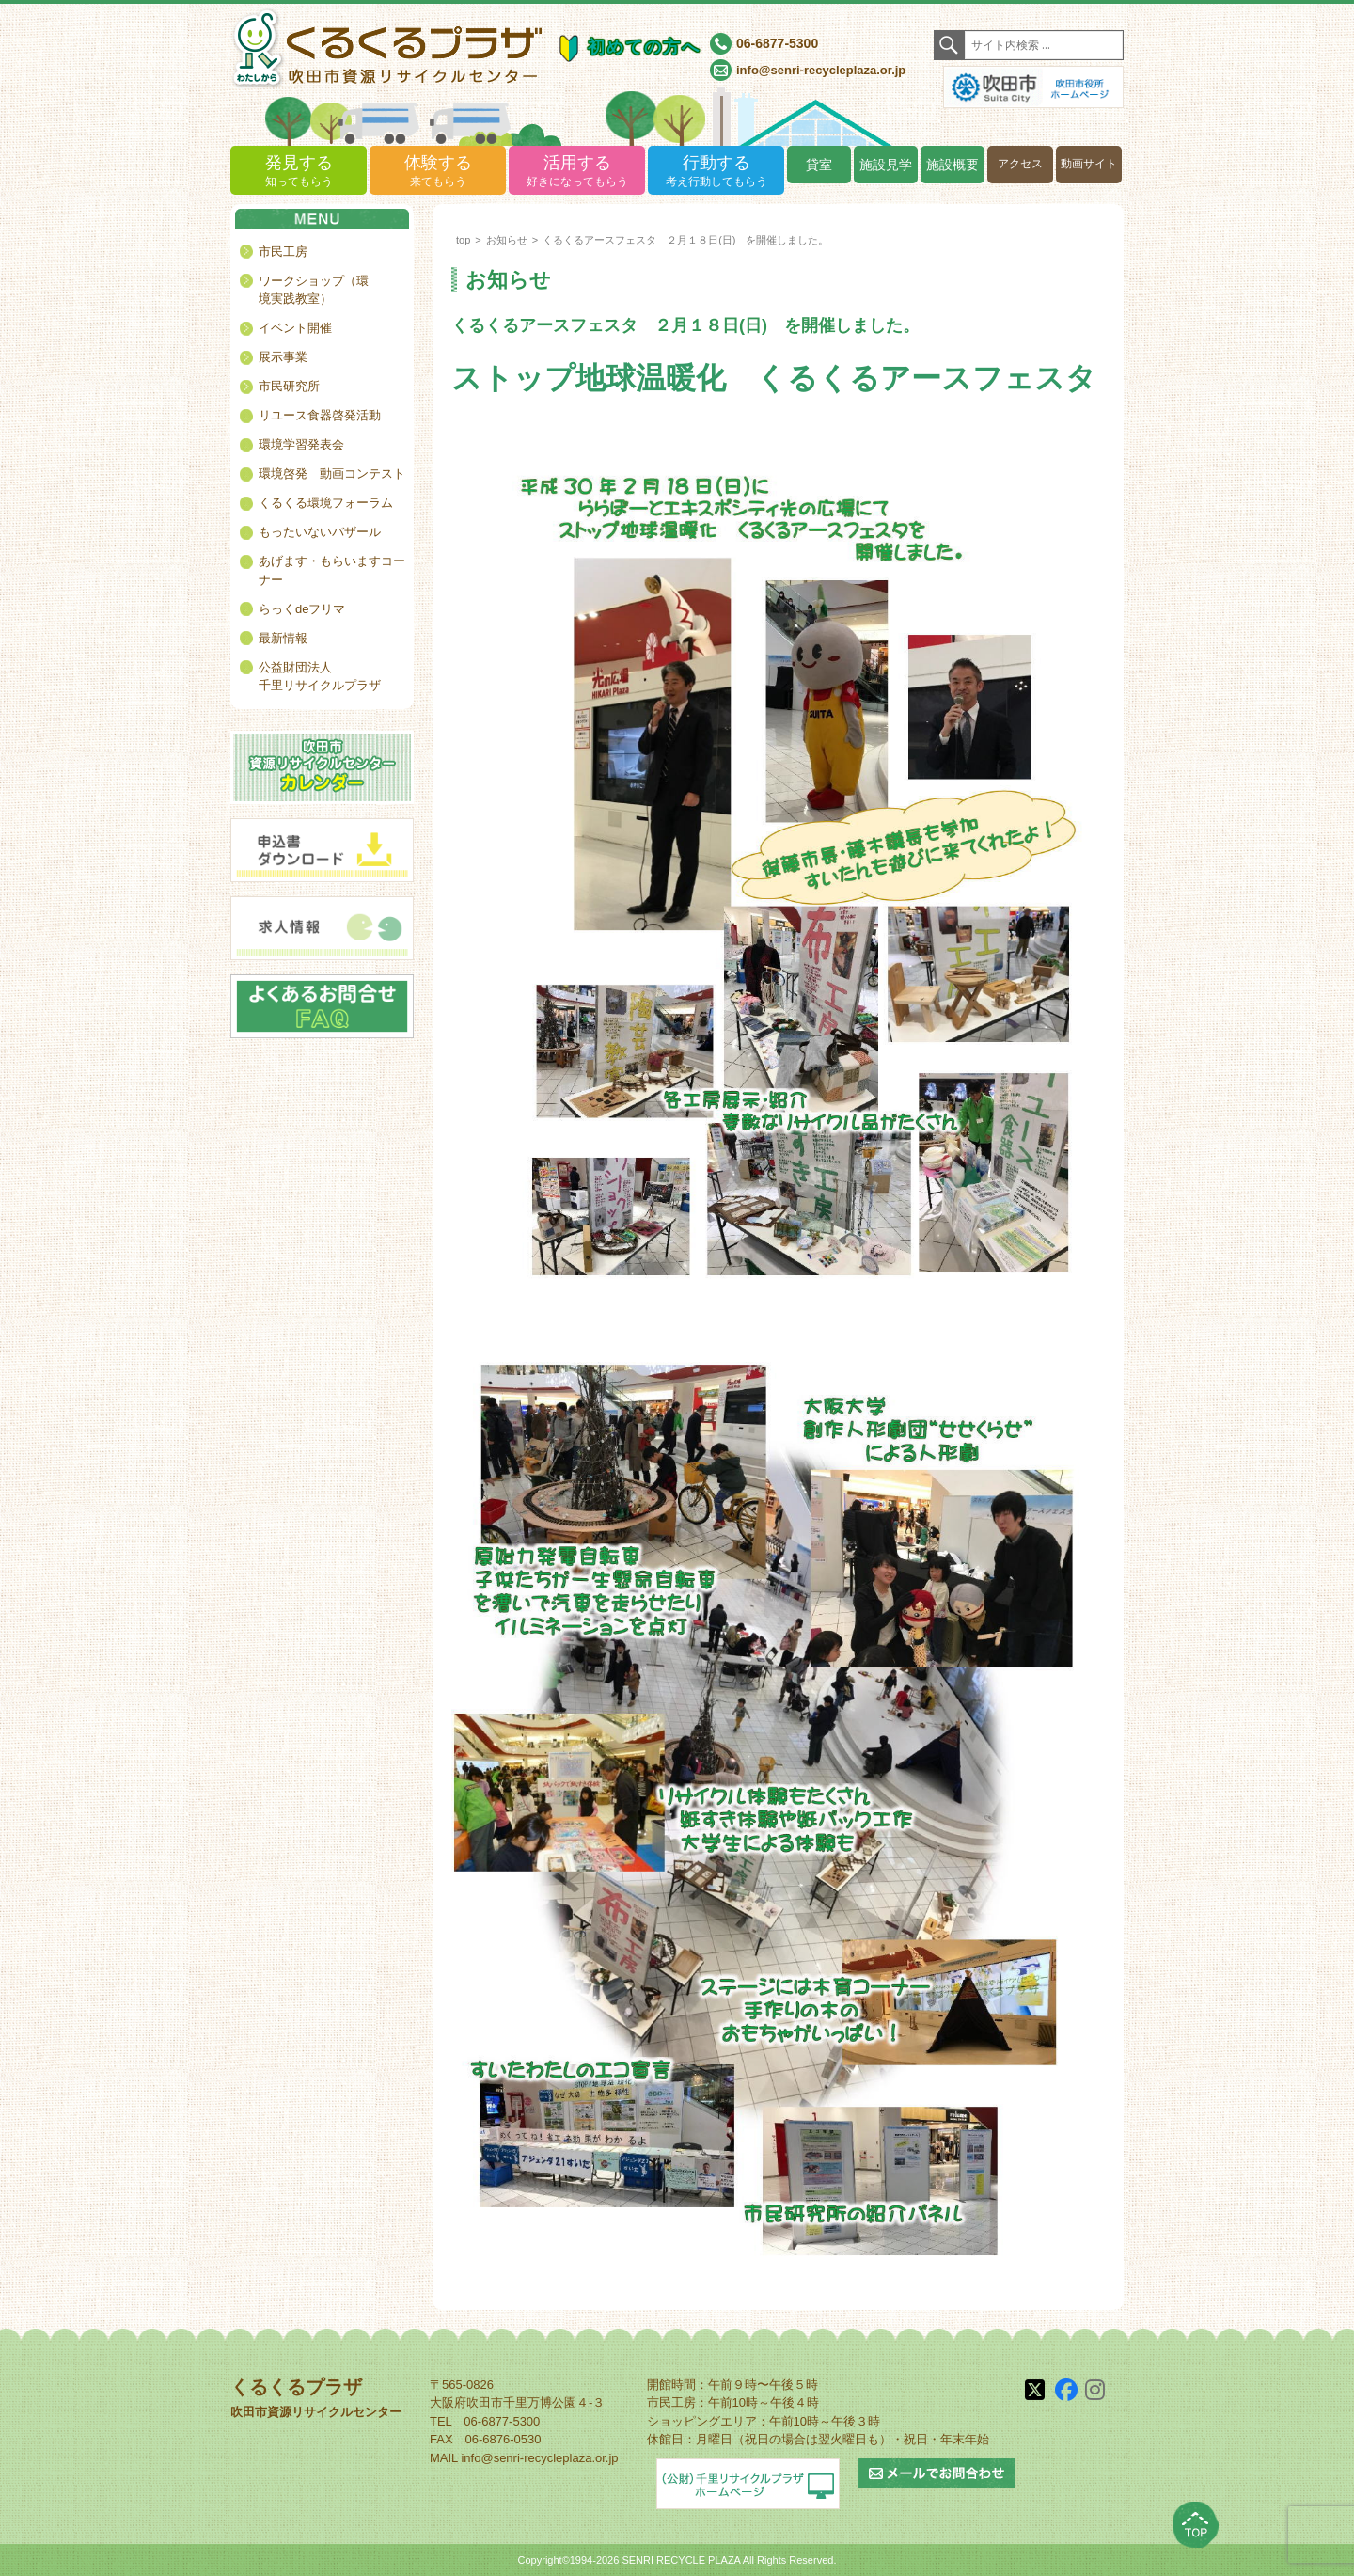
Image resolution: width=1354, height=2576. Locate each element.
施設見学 (885, 164)
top (463, 239)
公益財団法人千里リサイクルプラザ (320, 676)
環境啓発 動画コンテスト (332, 473)
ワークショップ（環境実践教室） (314, 290)
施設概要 (952, 164)
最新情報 (283, 638)
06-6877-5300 (777, 43)
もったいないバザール (320, 532)
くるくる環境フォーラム (326, 503)
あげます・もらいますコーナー (332, 570)
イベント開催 (295, 328)
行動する (716, 171)
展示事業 (283, 357)
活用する (576, 171)
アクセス (1020, 163)
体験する (437, 171)
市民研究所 (289, 386)
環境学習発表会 (301, 444)
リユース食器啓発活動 (320, 415)
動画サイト (1089, 163)
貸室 (819, 164)
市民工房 (283, 252)
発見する (298, 171)
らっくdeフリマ (302, 609)
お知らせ (506, 239)
